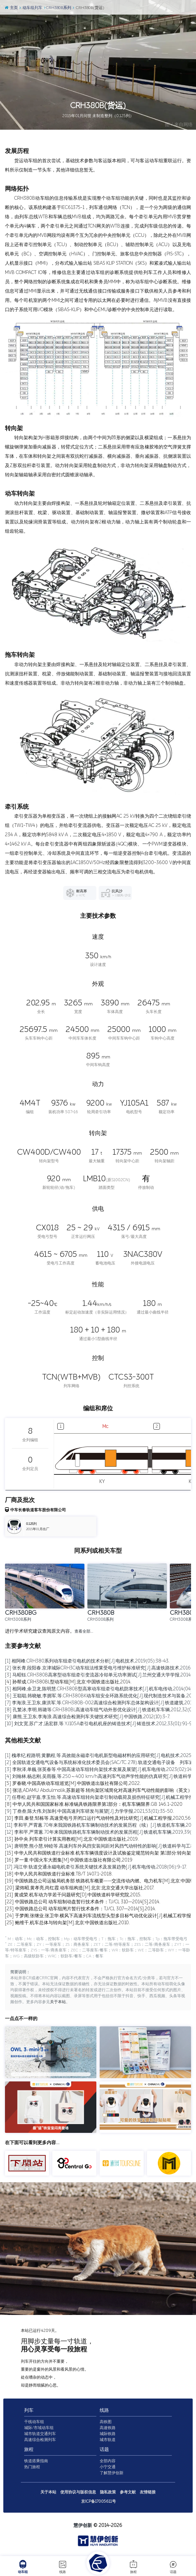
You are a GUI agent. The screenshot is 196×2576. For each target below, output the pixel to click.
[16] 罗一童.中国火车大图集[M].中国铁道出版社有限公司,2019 (68, 1860)
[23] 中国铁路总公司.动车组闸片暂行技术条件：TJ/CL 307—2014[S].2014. (80, 1909)
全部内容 (108, 2462)
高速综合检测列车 (40, 2440)
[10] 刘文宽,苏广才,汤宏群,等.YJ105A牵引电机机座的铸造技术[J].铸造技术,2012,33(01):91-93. (100, 1724)
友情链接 (148, 2493)
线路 (63, 2566)
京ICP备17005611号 (98, 2502)
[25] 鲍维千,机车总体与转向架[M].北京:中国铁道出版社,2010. (67, 1923)
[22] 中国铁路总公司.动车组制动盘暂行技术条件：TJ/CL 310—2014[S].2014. (82, 1902)
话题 (173, 2566)
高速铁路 (108, 2428)
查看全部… (83, 1631)
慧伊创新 (83, 2526)
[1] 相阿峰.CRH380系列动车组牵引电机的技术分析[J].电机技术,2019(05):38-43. (87, 1661)
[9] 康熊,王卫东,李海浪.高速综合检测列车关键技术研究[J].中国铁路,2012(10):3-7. (87, 1717)
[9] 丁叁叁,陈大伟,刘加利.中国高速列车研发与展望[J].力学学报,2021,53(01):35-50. (89, 1811)
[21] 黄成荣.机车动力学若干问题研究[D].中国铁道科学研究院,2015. (73, 1895)
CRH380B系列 (57, 7)
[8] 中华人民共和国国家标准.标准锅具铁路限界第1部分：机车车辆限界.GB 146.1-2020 (93, 1804)
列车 (28, 2411)
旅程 (133, 2566)
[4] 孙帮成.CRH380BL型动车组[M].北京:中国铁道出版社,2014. (68, 1682)
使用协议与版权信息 (78, 2493)
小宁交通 (108, 2468)
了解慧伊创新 (111, 2474)
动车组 (23, 2566)
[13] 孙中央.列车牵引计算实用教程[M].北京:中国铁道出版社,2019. (72, 1839)
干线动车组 (34, 2422)
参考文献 (128, 2493)
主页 (11, 7)
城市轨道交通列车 (40, 2434)
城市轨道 (108, 2440)
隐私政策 (108, 2493)
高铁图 (106, 2422)
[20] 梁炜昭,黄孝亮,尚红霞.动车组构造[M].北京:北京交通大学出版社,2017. (79, 1888)
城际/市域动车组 (39, 2428)
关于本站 (58, 2003)
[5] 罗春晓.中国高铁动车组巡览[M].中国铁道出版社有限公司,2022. (73, 1783)
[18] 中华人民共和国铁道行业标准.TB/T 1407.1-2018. (59, 1874)
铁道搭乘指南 (36, 2462)
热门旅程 (32, 2468)
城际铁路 (108, 2434)
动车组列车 (30, 7)
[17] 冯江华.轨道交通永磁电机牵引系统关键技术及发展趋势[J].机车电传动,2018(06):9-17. (96, 1867)
